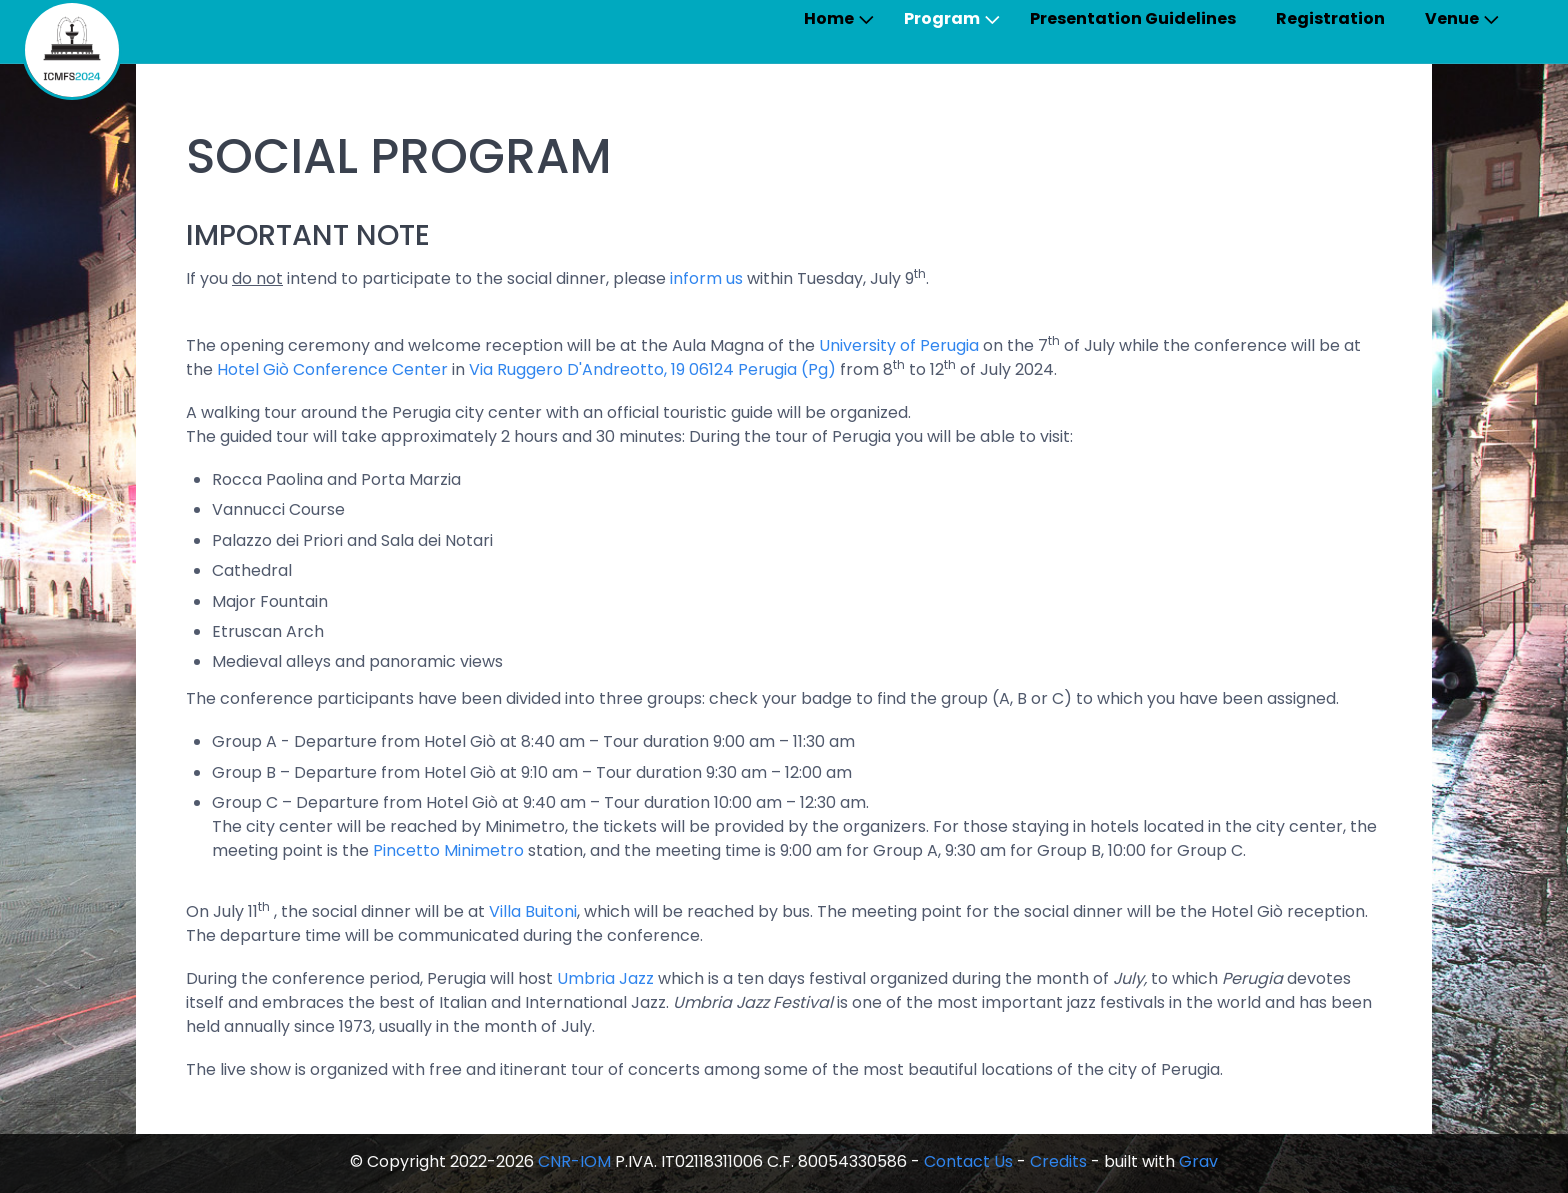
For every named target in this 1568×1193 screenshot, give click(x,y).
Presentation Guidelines (1133, 18)
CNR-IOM (574, 1161)
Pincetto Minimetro (448, 850)
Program (942, 18)
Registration (1330, 18)
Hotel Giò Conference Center (332, 369)
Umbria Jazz (605, 978)
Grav (1198, 1161)
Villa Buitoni (533, 911)
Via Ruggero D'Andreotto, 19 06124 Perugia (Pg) (652, 369)
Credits (1058, 1161)
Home (829, 18)
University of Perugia (899, 345)
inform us (706, 278)
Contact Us (968, 1161)
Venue (1452, 18)
